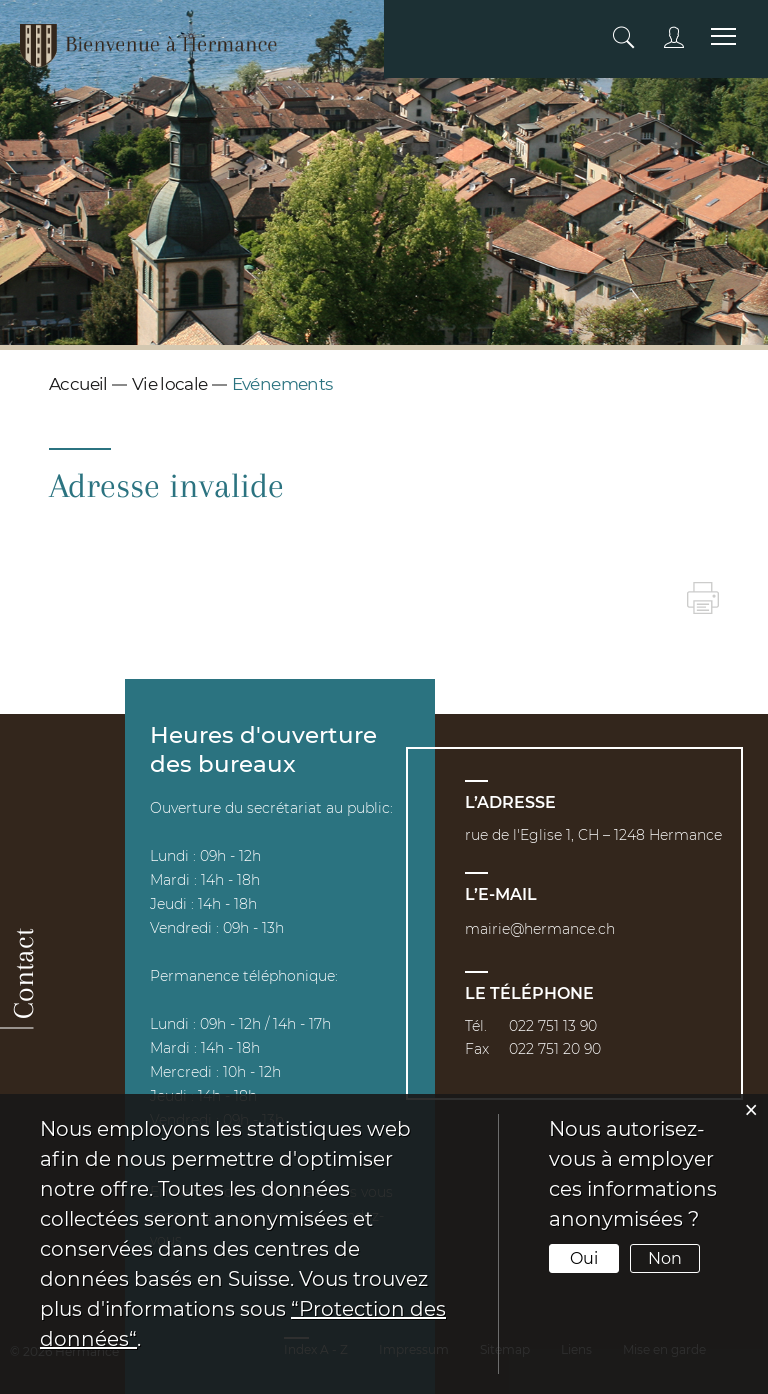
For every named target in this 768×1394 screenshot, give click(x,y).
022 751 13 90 (553, 1026)
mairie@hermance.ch (540, 929)
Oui (584, 1258)
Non (665, 1258)
